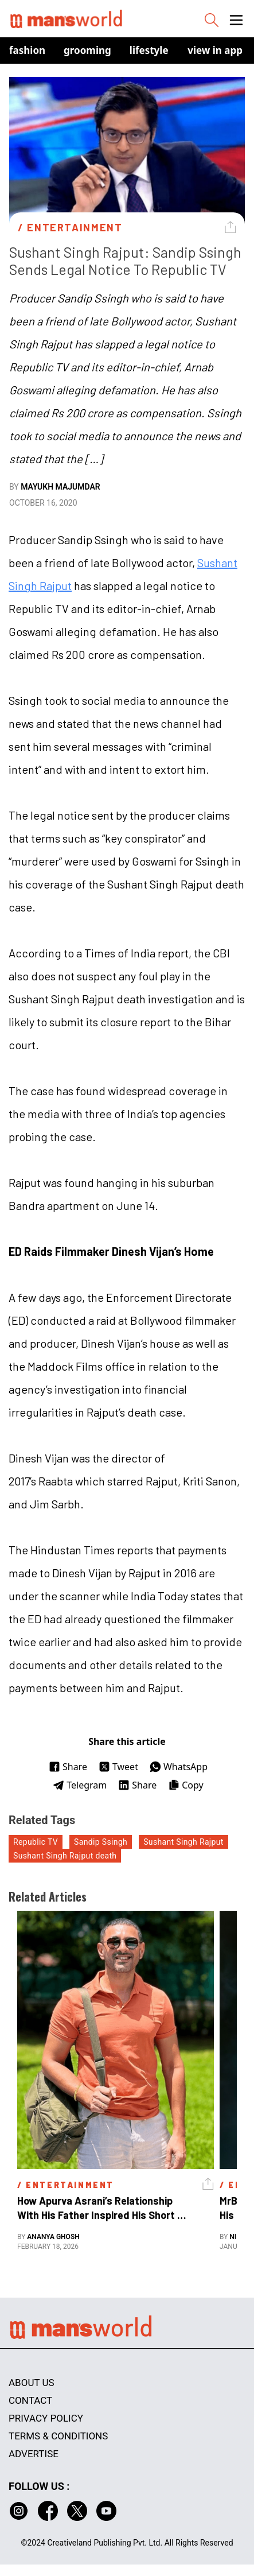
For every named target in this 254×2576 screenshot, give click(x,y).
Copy (185, 1785)
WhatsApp (179, 1766)
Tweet (118, 1766)
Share (68, 1766)
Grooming (87, 50)
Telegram (80, 1785)
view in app (215, 50)
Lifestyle (149, 50)
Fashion (27, 50)
